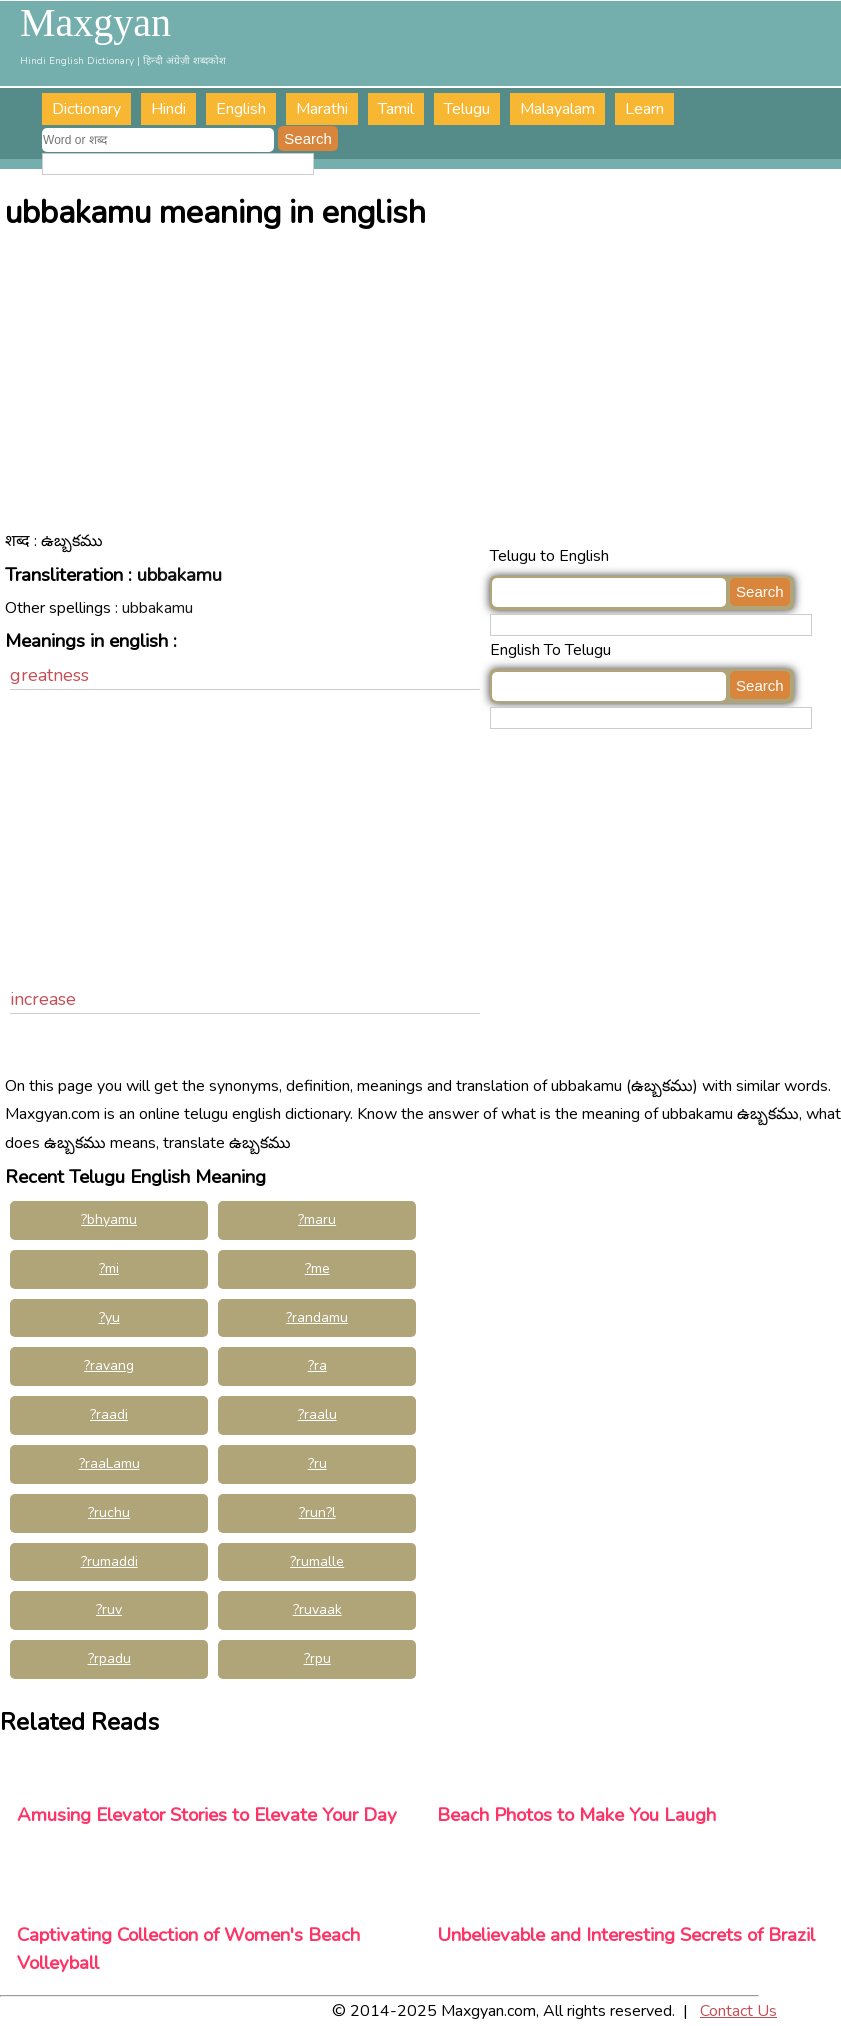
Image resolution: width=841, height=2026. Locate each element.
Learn (644, 109)
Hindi (168, 109)
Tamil (396, 109)
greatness (49, 675)
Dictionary (86, 109)
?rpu (317, 1658)
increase (43, 999)
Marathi (322, 109)
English (241, 109)
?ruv (109, 1609)
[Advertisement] (422, 392)
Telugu (467, 109)
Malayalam (557, 109)
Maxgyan (95, 23)
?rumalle (317, 1561)
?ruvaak (317, 1609)
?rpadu (109, 1658)
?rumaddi (109, 1561)
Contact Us (738, 2011)
